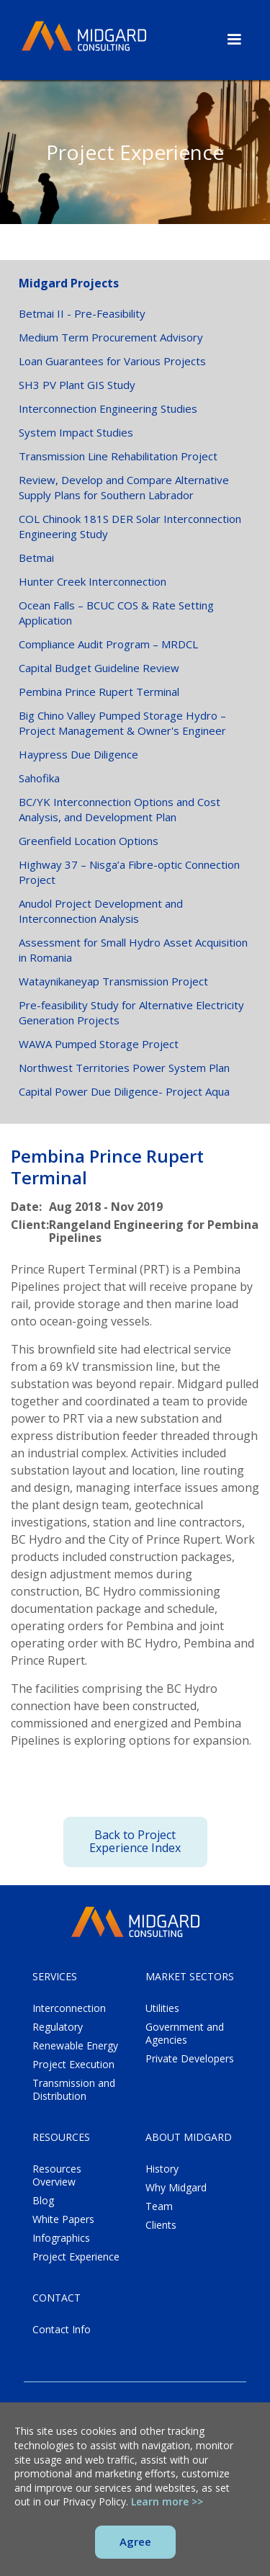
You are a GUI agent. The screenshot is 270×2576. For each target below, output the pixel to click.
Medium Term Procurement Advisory (111, 337)
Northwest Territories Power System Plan (124, 1067)
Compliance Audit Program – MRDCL (108, 644)
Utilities (162, 2008)
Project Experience (76, 2256)
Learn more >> (167, 2501)
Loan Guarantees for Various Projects (112, 361)
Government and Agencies (184, 2034)
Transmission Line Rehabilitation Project (118, 456)
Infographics (61, 2238)
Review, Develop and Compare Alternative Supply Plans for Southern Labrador (124, 487)
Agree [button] (135, 2541)
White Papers (63, 2219)
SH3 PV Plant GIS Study (77, 384)
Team (159, 2206)
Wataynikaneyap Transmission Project (113, 981)
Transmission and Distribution (73, 2090)
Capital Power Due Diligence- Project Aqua (124, 1091)
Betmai (36, 557)
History (162, 2169)
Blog (43, 2200)
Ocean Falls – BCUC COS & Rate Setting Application (116, 612)
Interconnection (69, 2008)
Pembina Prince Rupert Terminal (99, 691)
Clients (160, 2225)
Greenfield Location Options (88, 840)
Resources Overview (56, 2175)
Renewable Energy (75, 2045)
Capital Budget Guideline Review (99, 668)
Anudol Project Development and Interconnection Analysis (101, 911)
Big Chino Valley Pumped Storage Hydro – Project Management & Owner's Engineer (122, 723)
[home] (84, 36)
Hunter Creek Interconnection (92, 581)
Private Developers (189, 2058)
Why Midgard (176, 2187)
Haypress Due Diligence (78, 754)
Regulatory (57, 2027)
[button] (234, 38)
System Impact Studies (76, 432)
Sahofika (39, 778)
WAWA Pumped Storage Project (99, 1044)
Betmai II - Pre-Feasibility (82, 313)
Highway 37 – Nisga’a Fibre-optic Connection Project (129, 872)
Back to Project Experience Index (135, 1841)
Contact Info (61, 2329)
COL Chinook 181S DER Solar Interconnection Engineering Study (130, 526)
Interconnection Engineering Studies (108, 408)
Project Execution (73, 2064)
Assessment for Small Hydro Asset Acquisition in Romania (133, 950)
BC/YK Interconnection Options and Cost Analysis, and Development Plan (119, 809)
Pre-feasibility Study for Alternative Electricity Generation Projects (131, 1012)
